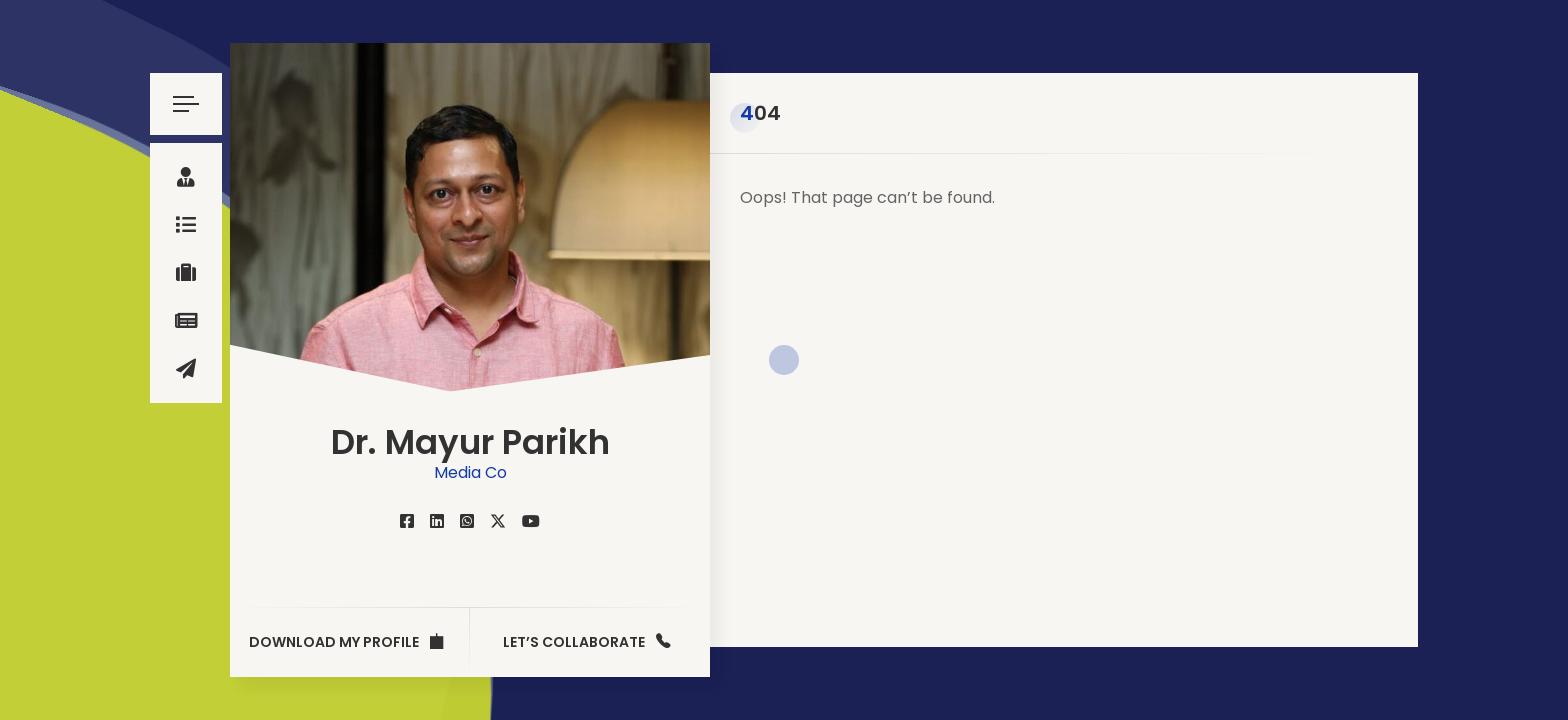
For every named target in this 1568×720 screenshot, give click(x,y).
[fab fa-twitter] (498, 521)
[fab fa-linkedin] (437, 521)
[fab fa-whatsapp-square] (467, 521)
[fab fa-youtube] (531, 521)
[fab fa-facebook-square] (407, 521)
